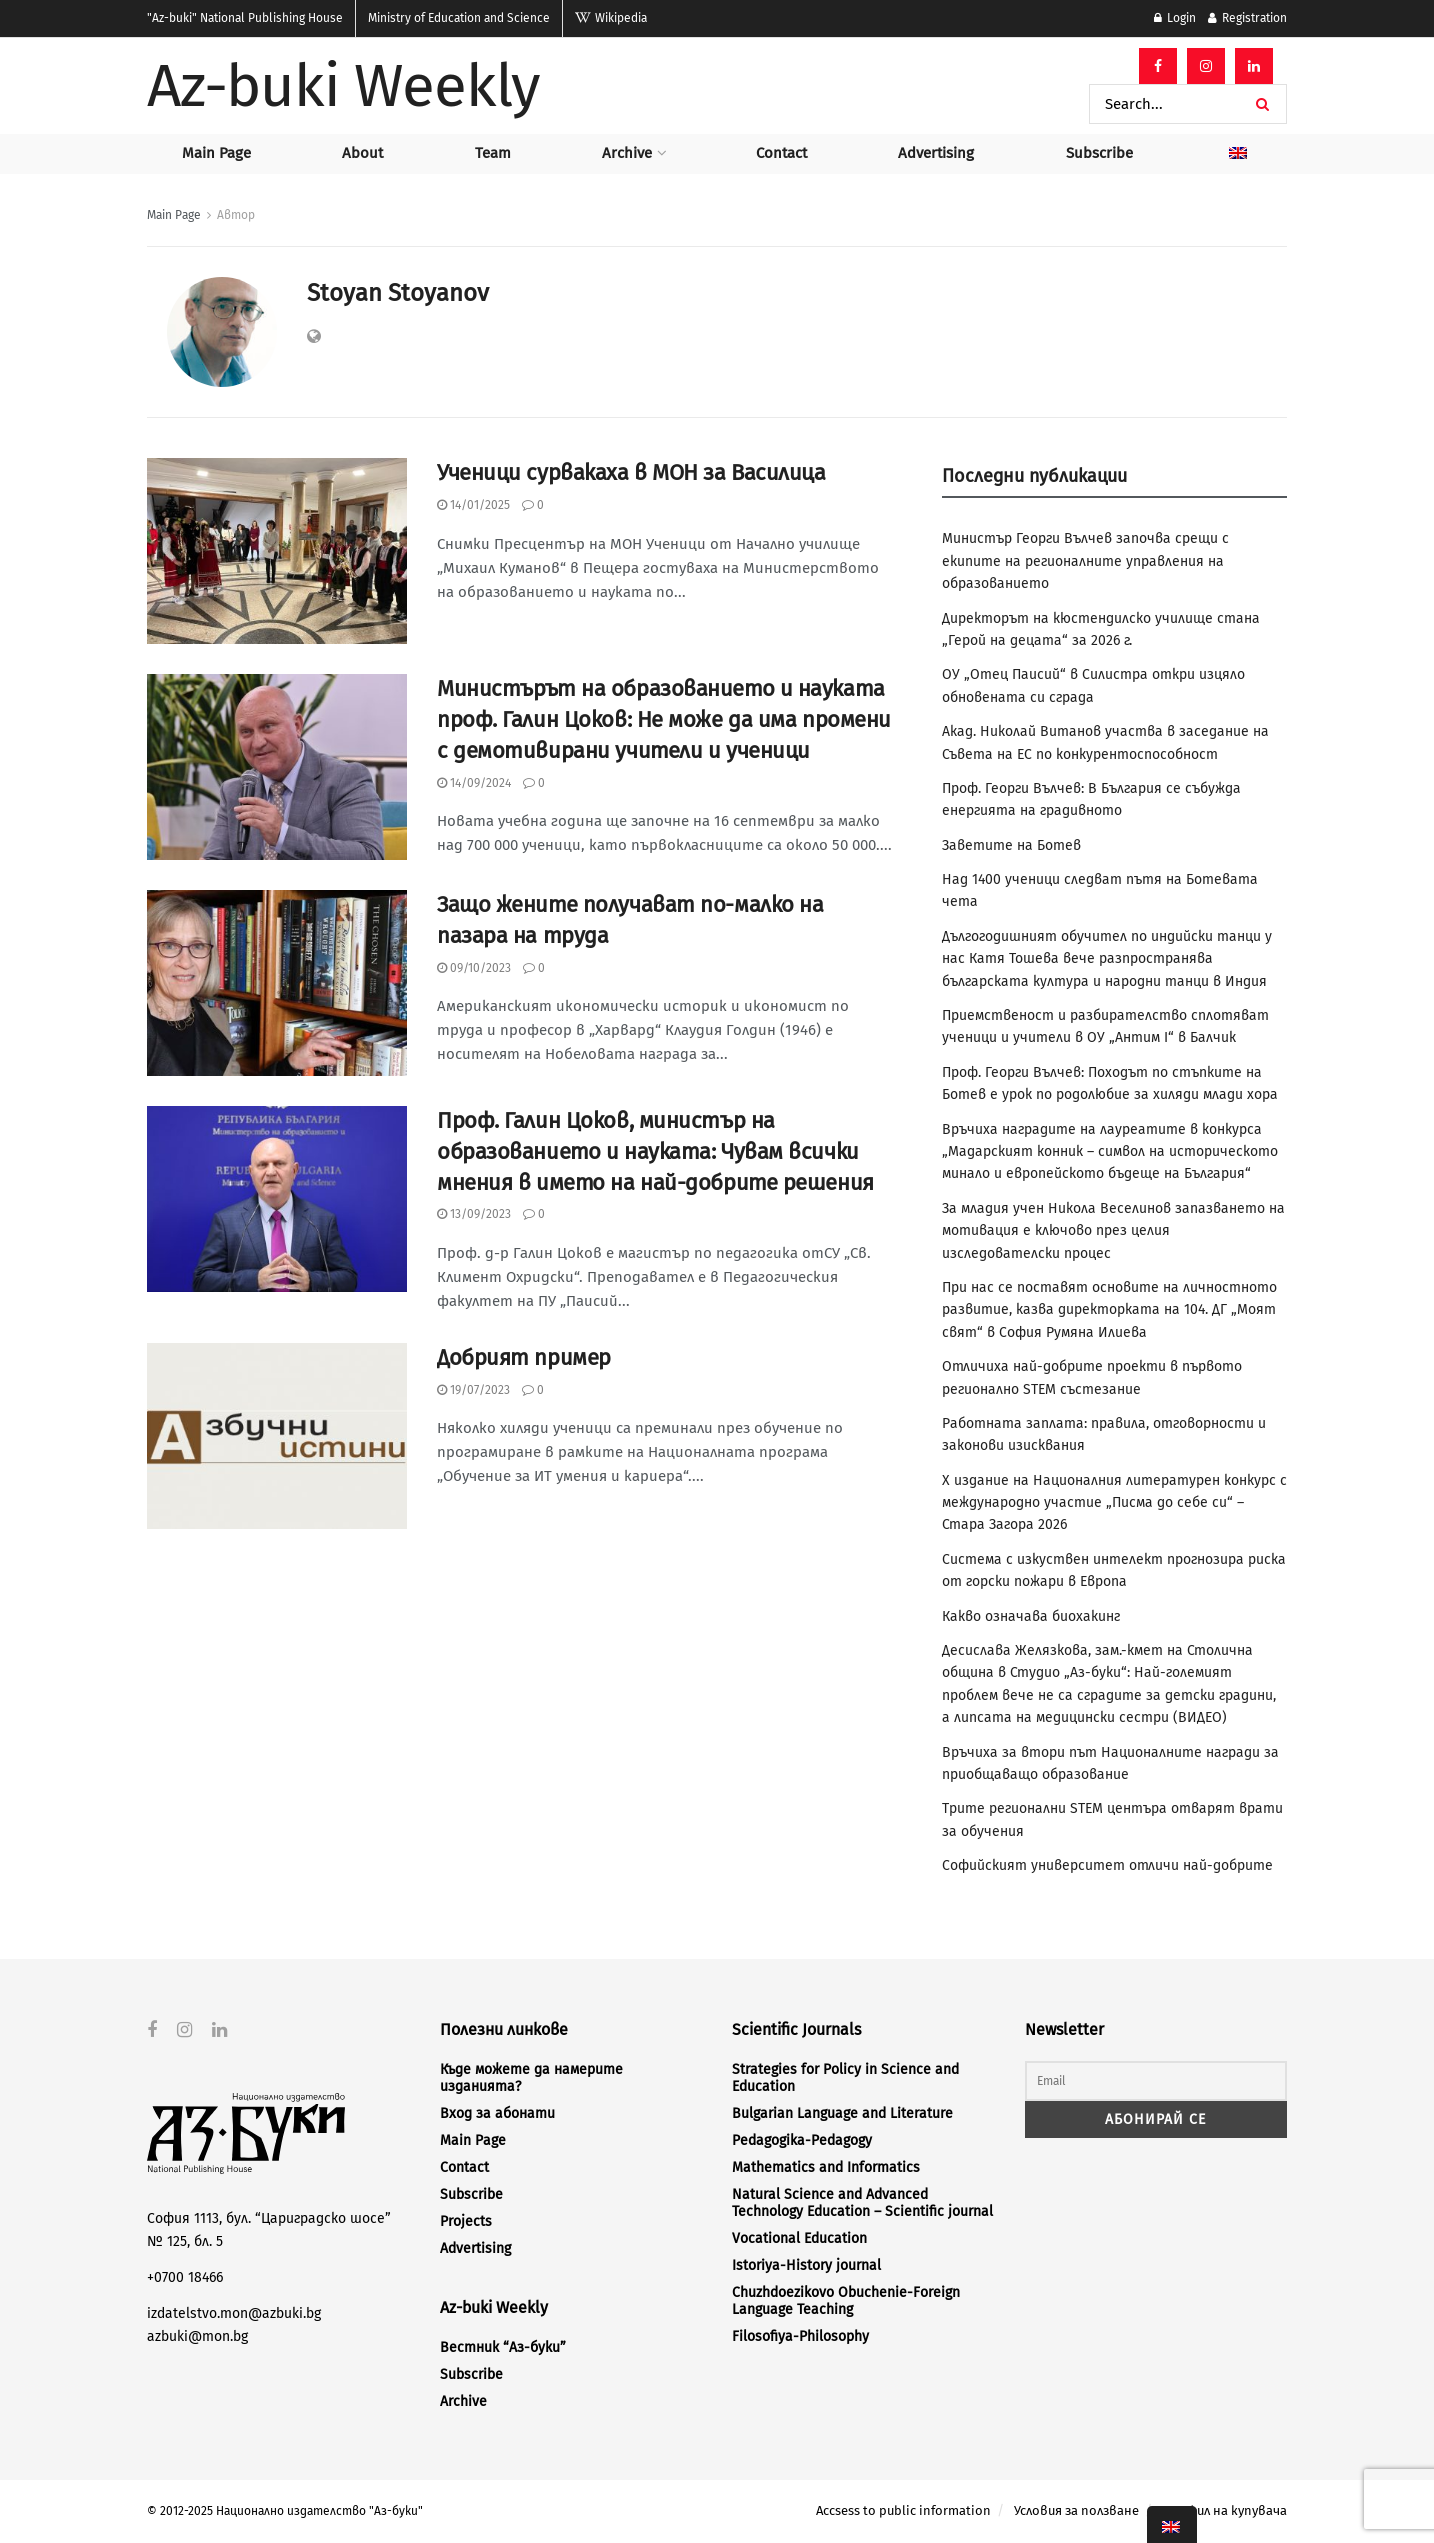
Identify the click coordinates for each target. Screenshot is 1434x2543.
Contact (781, 153)
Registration (1247, 18)
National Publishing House (245, 18)
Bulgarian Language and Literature (842, 2113)
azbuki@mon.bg (197, 2335)
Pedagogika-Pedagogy (802, 2140)
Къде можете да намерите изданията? (531, 2078)
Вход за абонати (497, 2113)
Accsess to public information (903, 2510)
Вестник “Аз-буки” (503, 2347)
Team (493, 153)
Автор (236, 215)
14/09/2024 (474, 783)
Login (1175, 18)
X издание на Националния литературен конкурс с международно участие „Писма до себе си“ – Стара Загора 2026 (1114, 1503)
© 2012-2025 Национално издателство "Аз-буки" (285, 2511)
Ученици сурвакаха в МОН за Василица (631, 472)
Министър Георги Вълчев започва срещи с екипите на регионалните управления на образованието (1085, 561)
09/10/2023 (474, 968)
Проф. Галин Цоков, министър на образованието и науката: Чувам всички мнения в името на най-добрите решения (655, 1151)
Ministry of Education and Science (459, 18)
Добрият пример (524, 1357)
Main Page (216, 153)
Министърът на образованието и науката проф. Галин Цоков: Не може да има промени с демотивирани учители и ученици (664, 719)
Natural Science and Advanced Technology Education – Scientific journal (862, 2203)
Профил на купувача (1224, 2510)
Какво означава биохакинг (1031, 1616)
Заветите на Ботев (1011, 845)
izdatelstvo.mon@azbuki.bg (234, 2313)
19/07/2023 (473, 1390)
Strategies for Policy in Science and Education (845, 2078)
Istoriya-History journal (806, 2265)
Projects (466, 2221)
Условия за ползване (1076, 2510)
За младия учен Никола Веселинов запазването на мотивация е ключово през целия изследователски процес (1113, 1231)
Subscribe (1099, 153)
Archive (627, 153)
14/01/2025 (473, 505)
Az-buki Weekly (343, 86)
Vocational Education (799, 2238)
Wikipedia (611, 18)
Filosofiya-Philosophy (800, 2336)
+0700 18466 (185, 2277)
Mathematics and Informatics (826, 2167)
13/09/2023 (474, 1214)
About (362, 153)
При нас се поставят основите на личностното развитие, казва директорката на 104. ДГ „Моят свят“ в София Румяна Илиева (1109, 1310)
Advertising (936, 153)
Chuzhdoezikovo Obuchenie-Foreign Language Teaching (846, 2301)
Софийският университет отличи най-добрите (1107, 1865)
